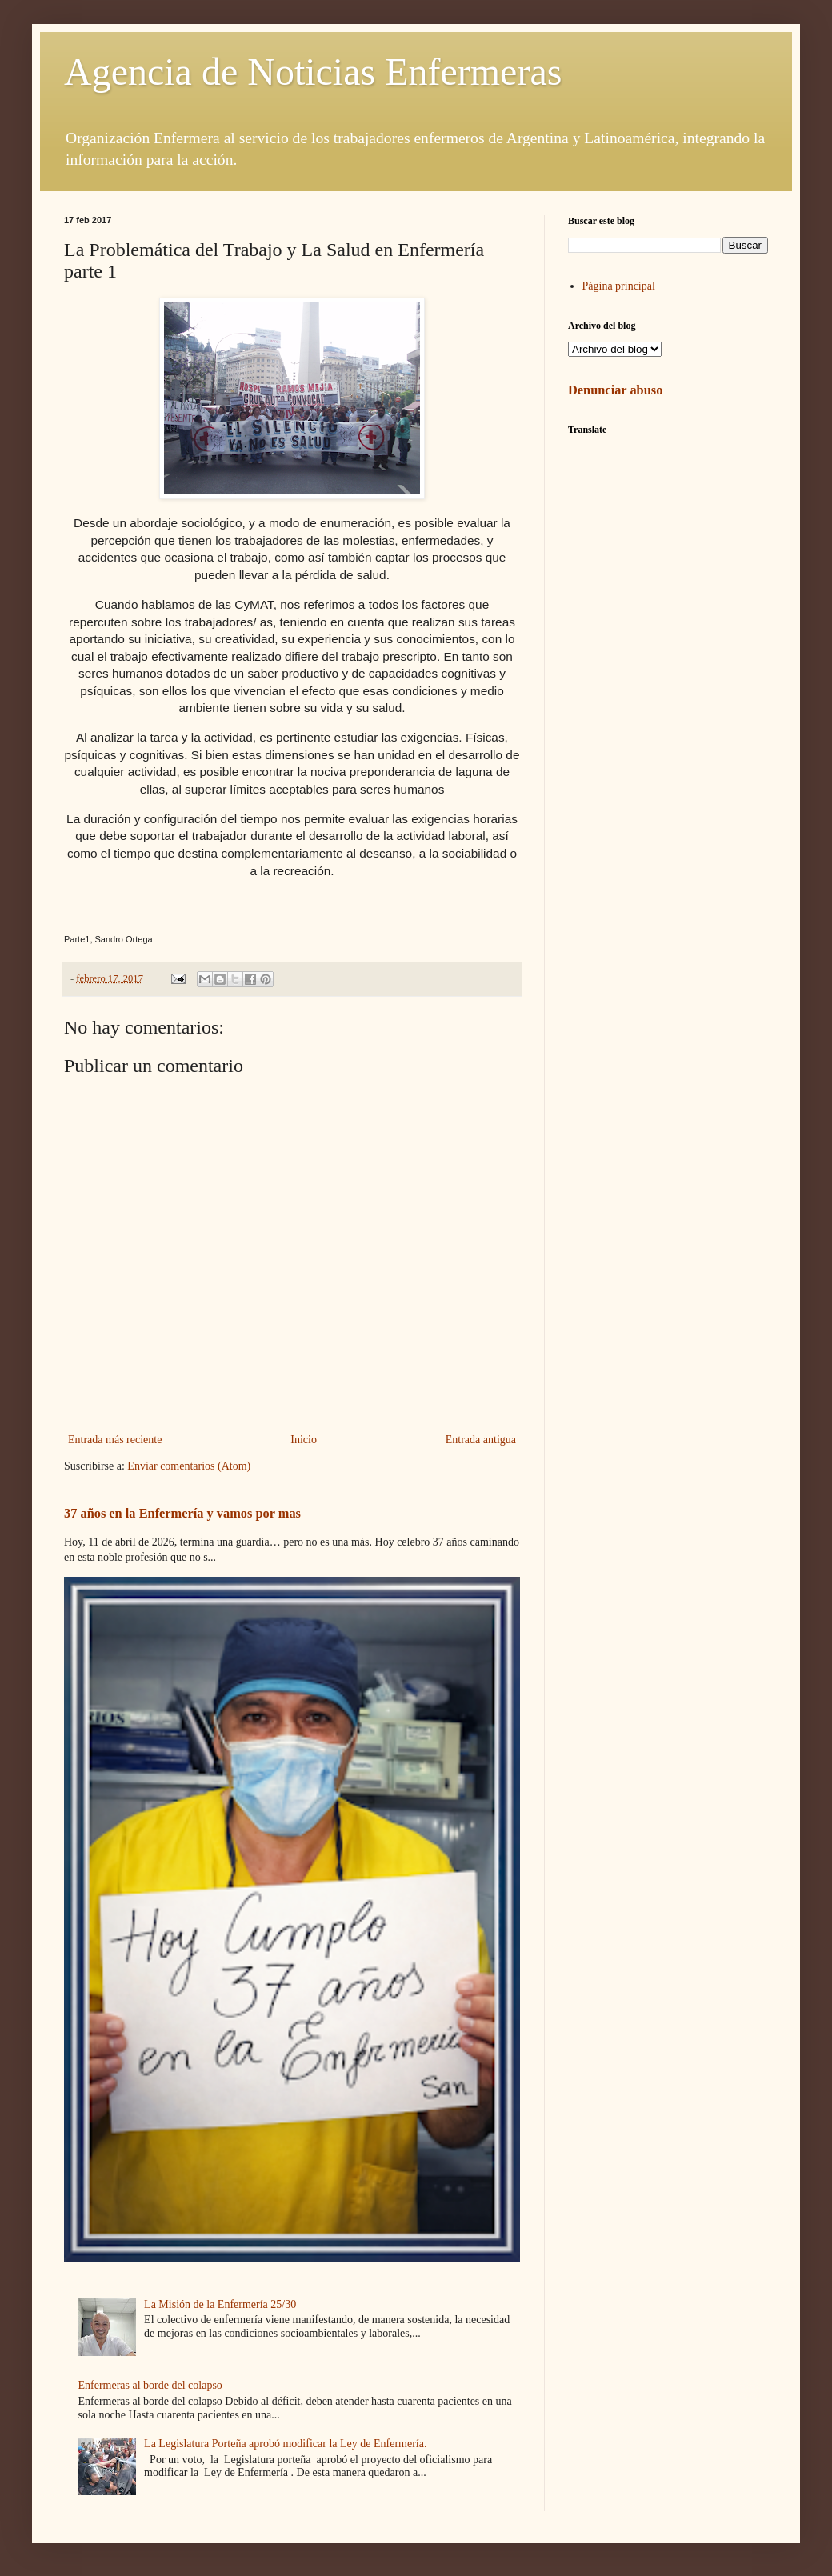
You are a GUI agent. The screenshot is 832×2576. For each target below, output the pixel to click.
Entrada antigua (481, 1440)
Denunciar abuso (615, 390)
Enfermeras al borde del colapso (150, 2385)
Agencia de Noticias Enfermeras (313, 71)
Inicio (303, 1440)
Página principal (618, 286)
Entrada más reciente (115, 1440)
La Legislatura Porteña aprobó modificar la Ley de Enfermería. (285, 2444)
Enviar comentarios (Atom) (188, 1466)
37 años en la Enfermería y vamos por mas (182, 1513)
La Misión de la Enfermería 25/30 (220, 2304)
